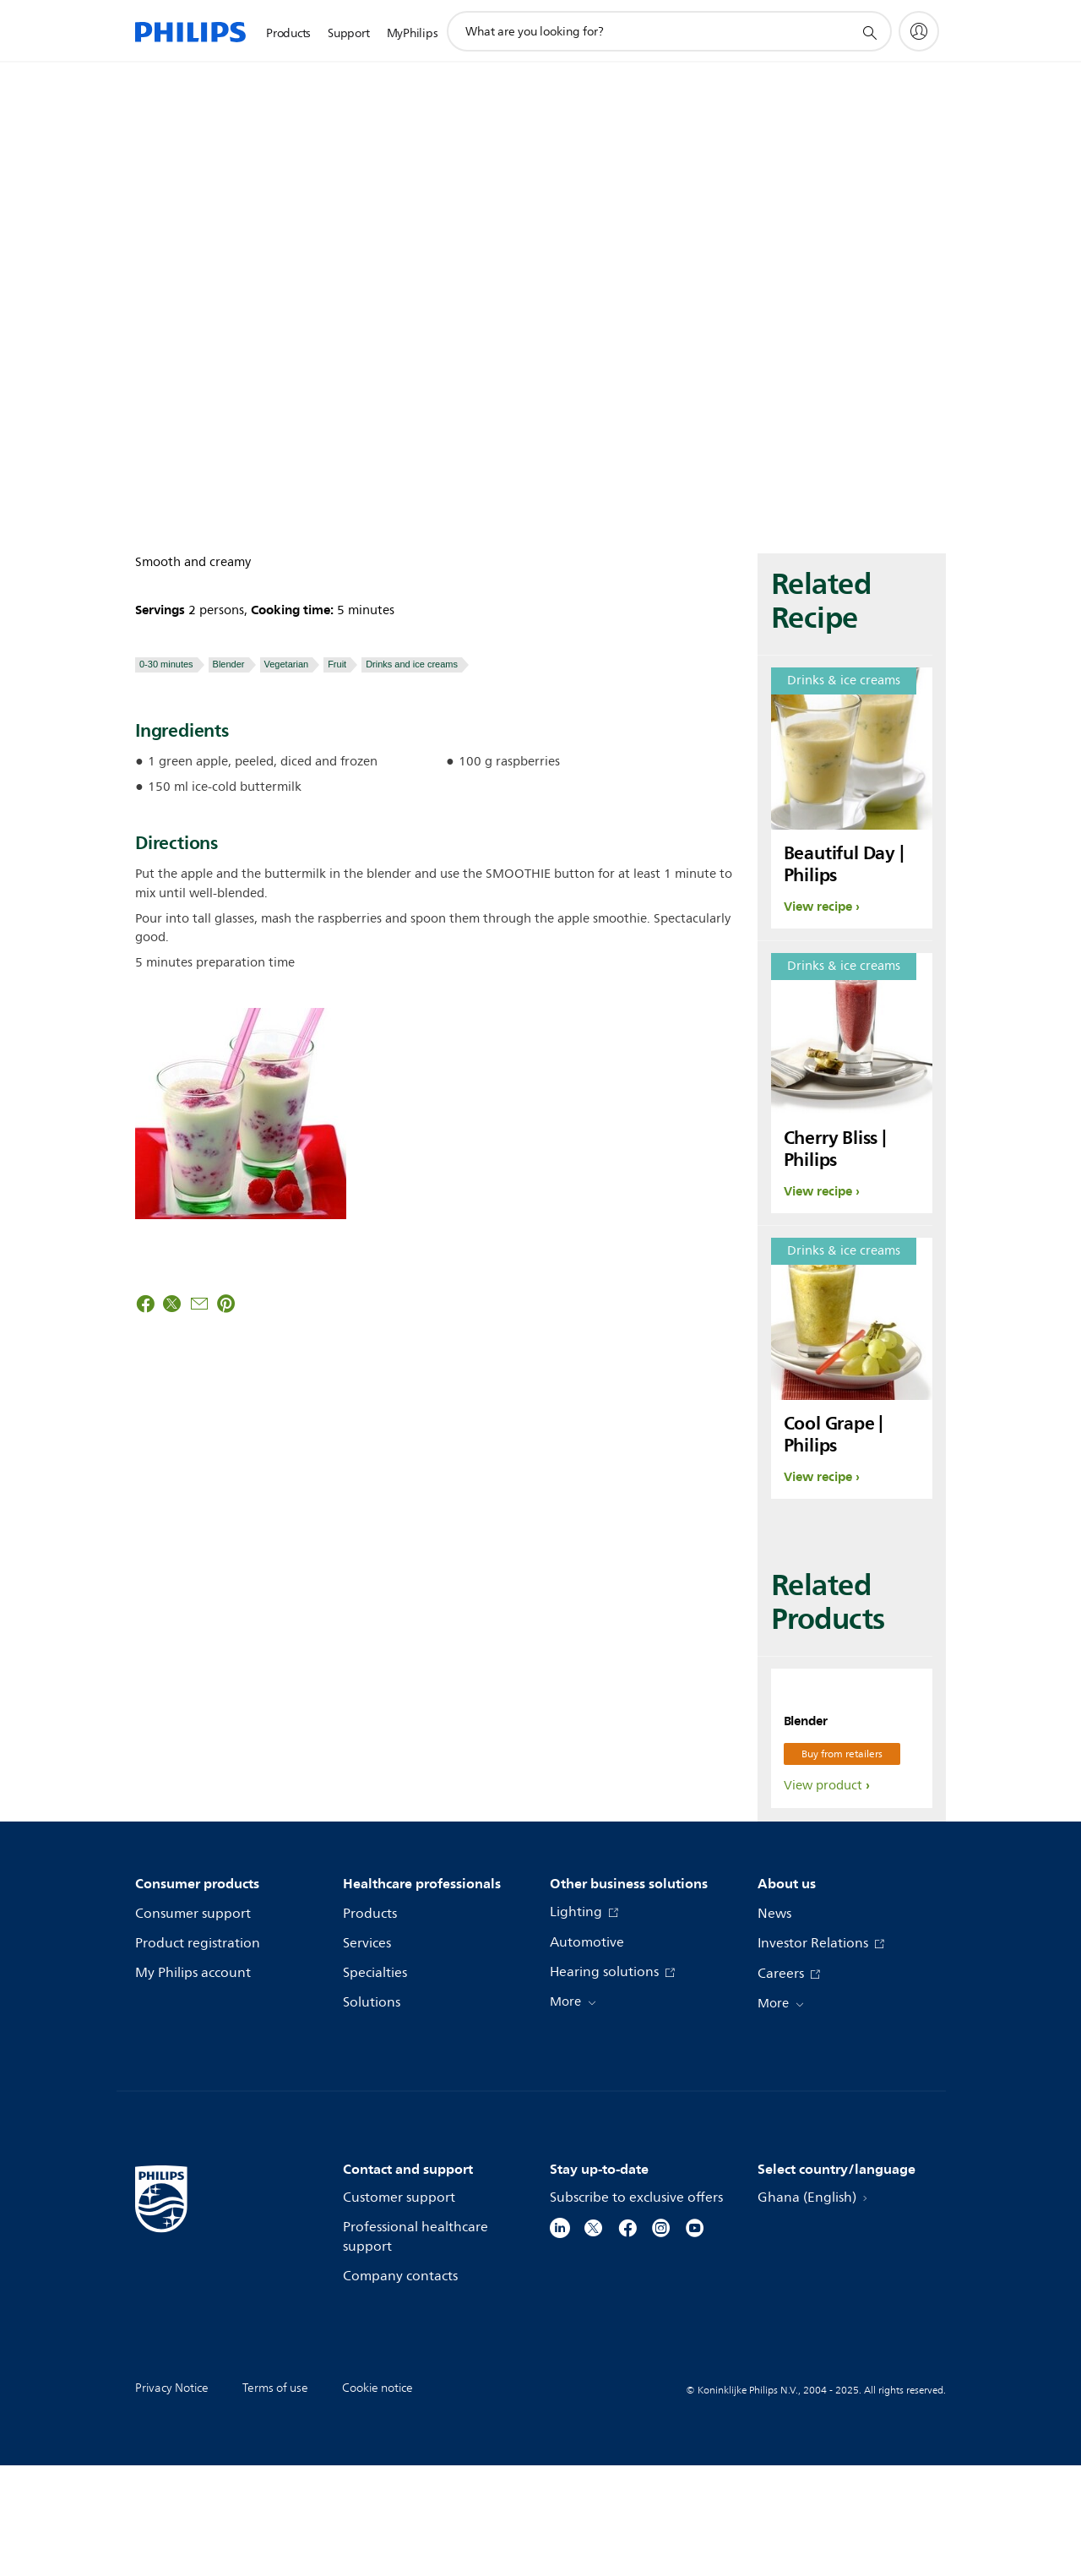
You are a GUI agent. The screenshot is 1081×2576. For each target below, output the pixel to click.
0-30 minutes (166, 664)
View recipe (818, 907)
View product (823, 1896)
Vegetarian (286, 664)
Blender (229, 664)
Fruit (337, 664)
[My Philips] (919, 31)
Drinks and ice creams (412, 664)
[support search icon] (869, 32)
